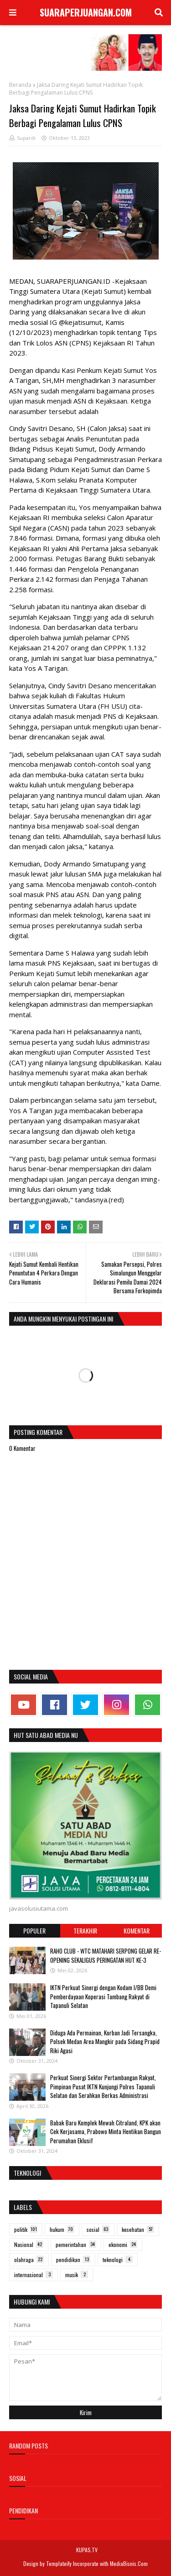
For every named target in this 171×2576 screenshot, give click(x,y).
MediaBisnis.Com (129, 2563)
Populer (34, 1930)
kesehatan (138, 2229)
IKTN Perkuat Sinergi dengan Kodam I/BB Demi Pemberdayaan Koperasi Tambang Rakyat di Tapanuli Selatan (103, 1996)
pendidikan (73, 2259)
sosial (98, 2229)
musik (76, 2275)
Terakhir (85, 1930)
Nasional (28, 2244)
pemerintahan (76, 2244)
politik (25, 2229)
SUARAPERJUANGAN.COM (86, 12)
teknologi (118, 2259)
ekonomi (123, 2244)
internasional (33, 2275)
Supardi (26, 137)
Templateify (59, 2563)
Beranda (20, 85)
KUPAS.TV (87, 2550)
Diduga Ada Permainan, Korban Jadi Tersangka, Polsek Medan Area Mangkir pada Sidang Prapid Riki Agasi (105, 2041)
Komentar (137, 1930)
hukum (62, 2229)
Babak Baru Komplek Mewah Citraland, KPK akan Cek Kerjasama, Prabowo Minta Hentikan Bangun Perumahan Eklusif (105, 2131)
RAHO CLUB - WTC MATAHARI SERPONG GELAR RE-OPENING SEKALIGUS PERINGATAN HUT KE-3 (105, 1955)
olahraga (29, 2259)
